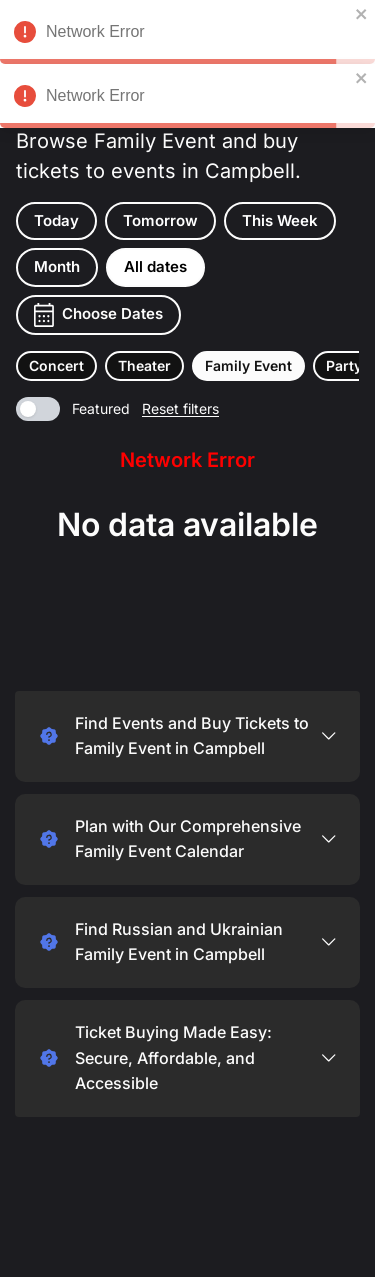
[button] (56, 366)
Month (57, 266)
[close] (362, 14)
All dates (155, 266)
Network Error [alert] (187, 35)
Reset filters (180, 408)
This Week (280, 220)
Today (56, 220)
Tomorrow (160, 220)
